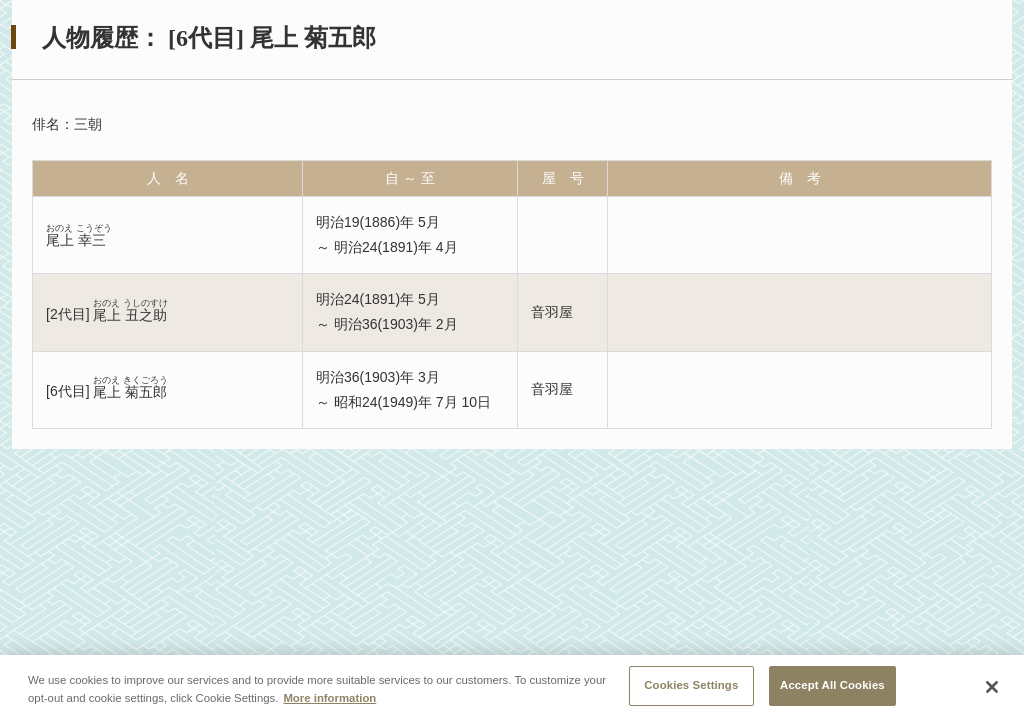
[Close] (992, 688)
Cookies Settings (691, 685)
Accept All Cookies (832, 685)
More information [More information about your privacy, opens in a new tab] (329, 698)
